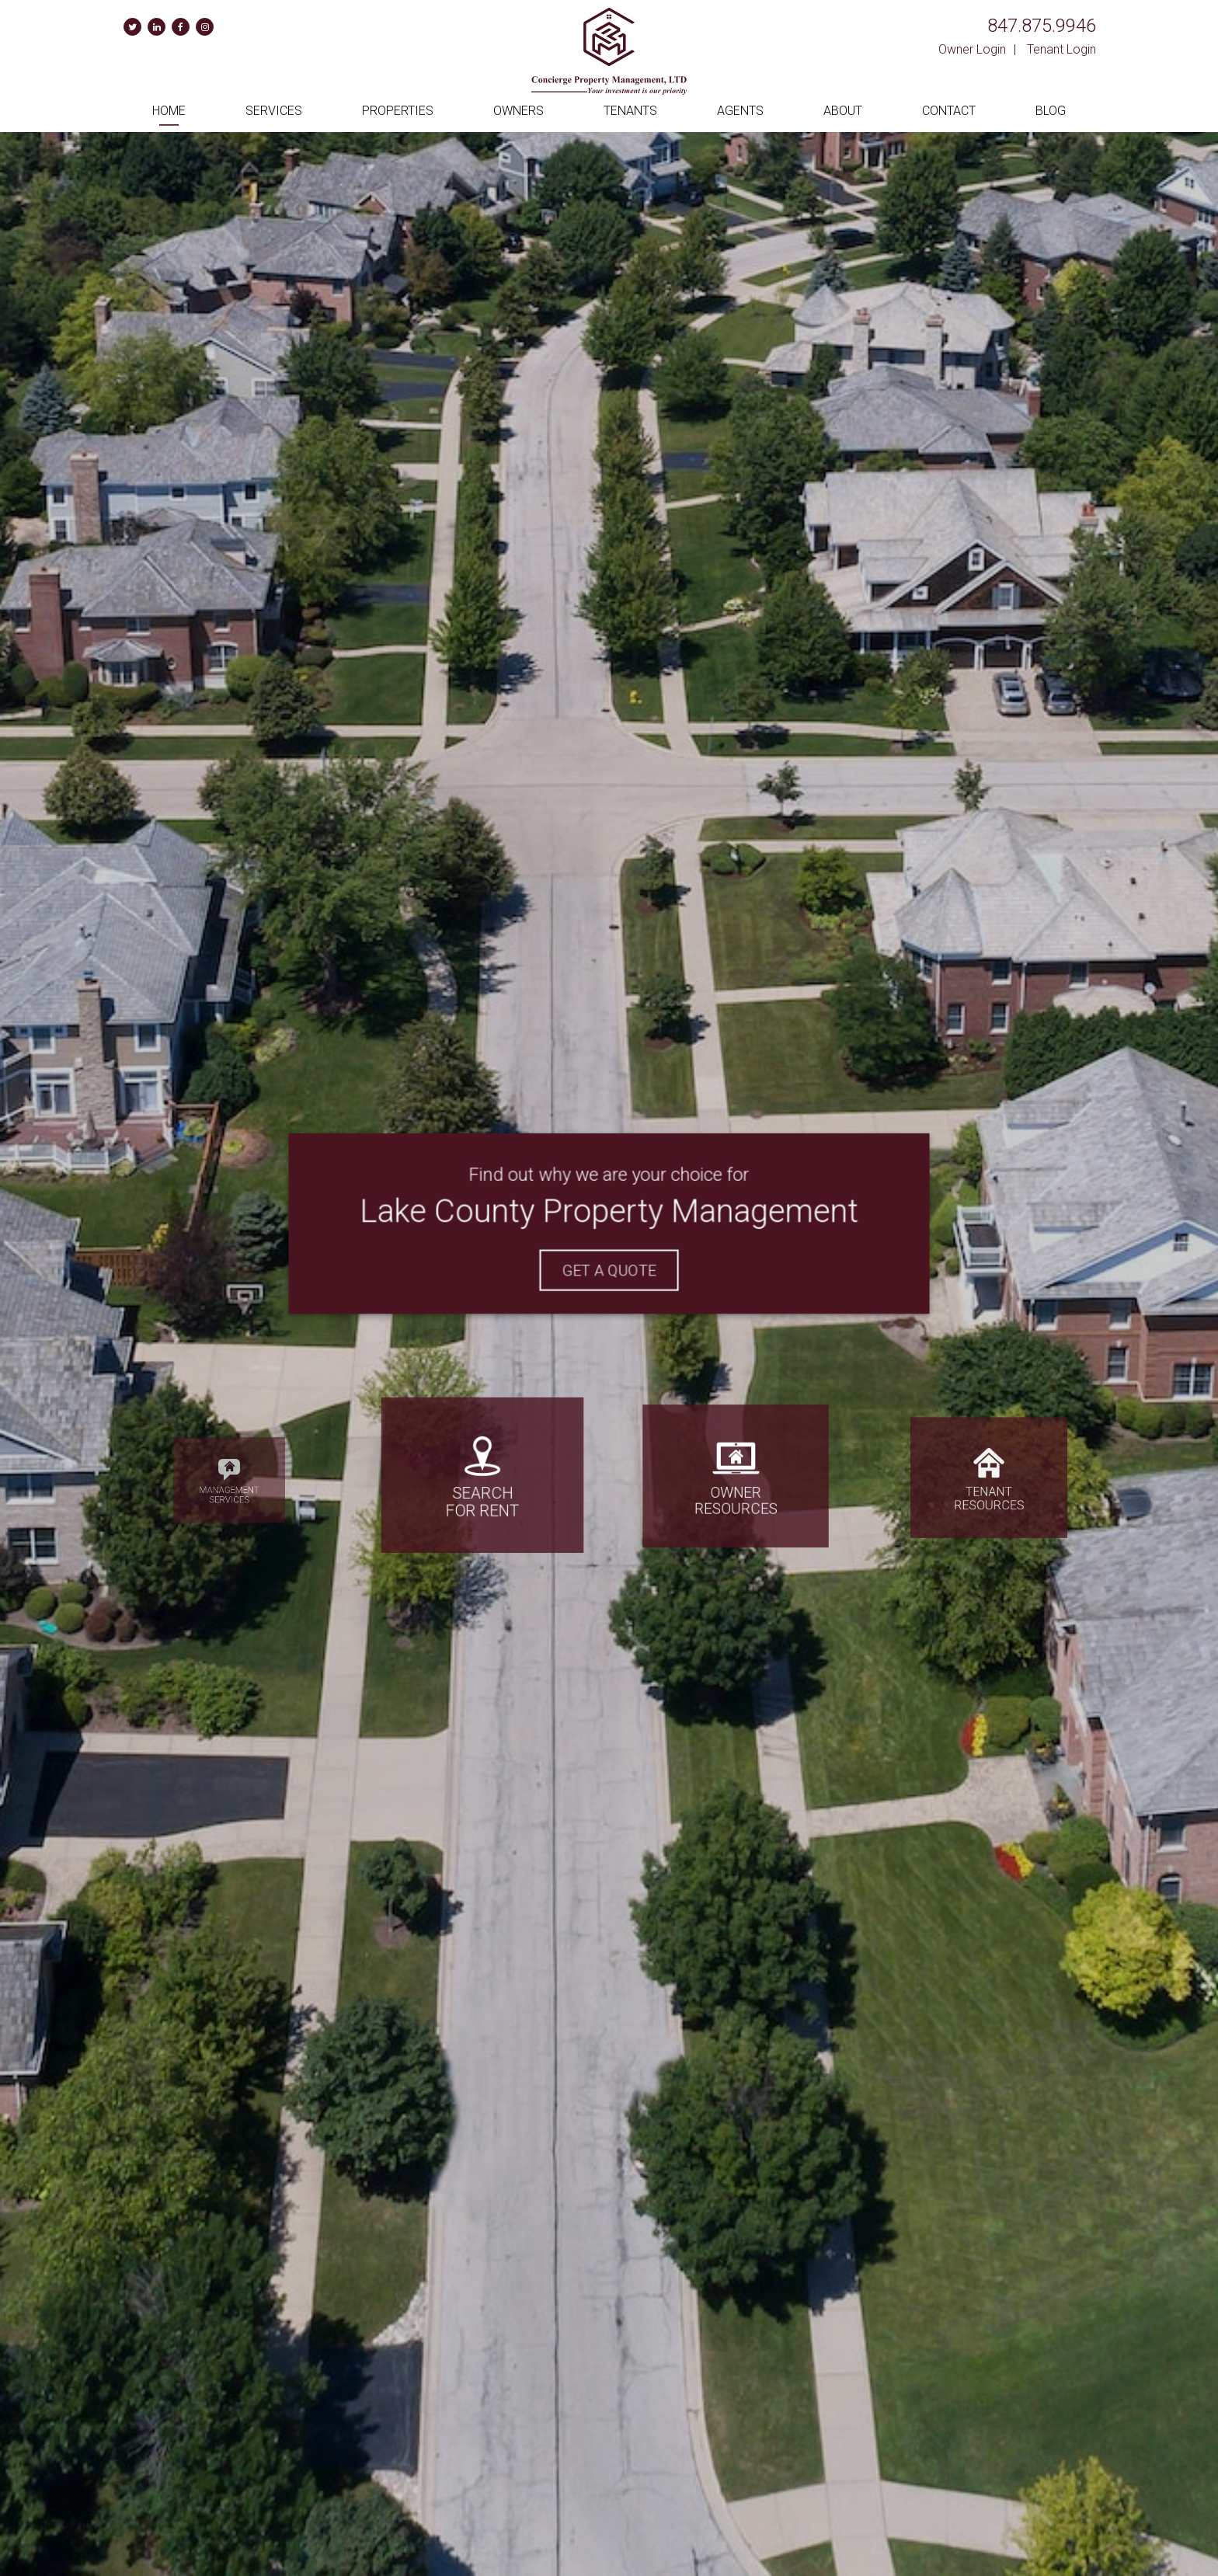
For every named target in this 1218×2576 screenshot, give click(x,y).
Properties (397, 110)
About (842, 110)
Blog (1050, 110)
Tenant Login (1061, 49)
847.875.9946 (1041, 26)
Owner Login (972, 49)
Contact (949, 110)
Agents (740, 110)
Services (273, 110)
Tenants (630, 110)
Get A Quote (609, 1268)
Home (169, 110)
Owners (518, 110)
